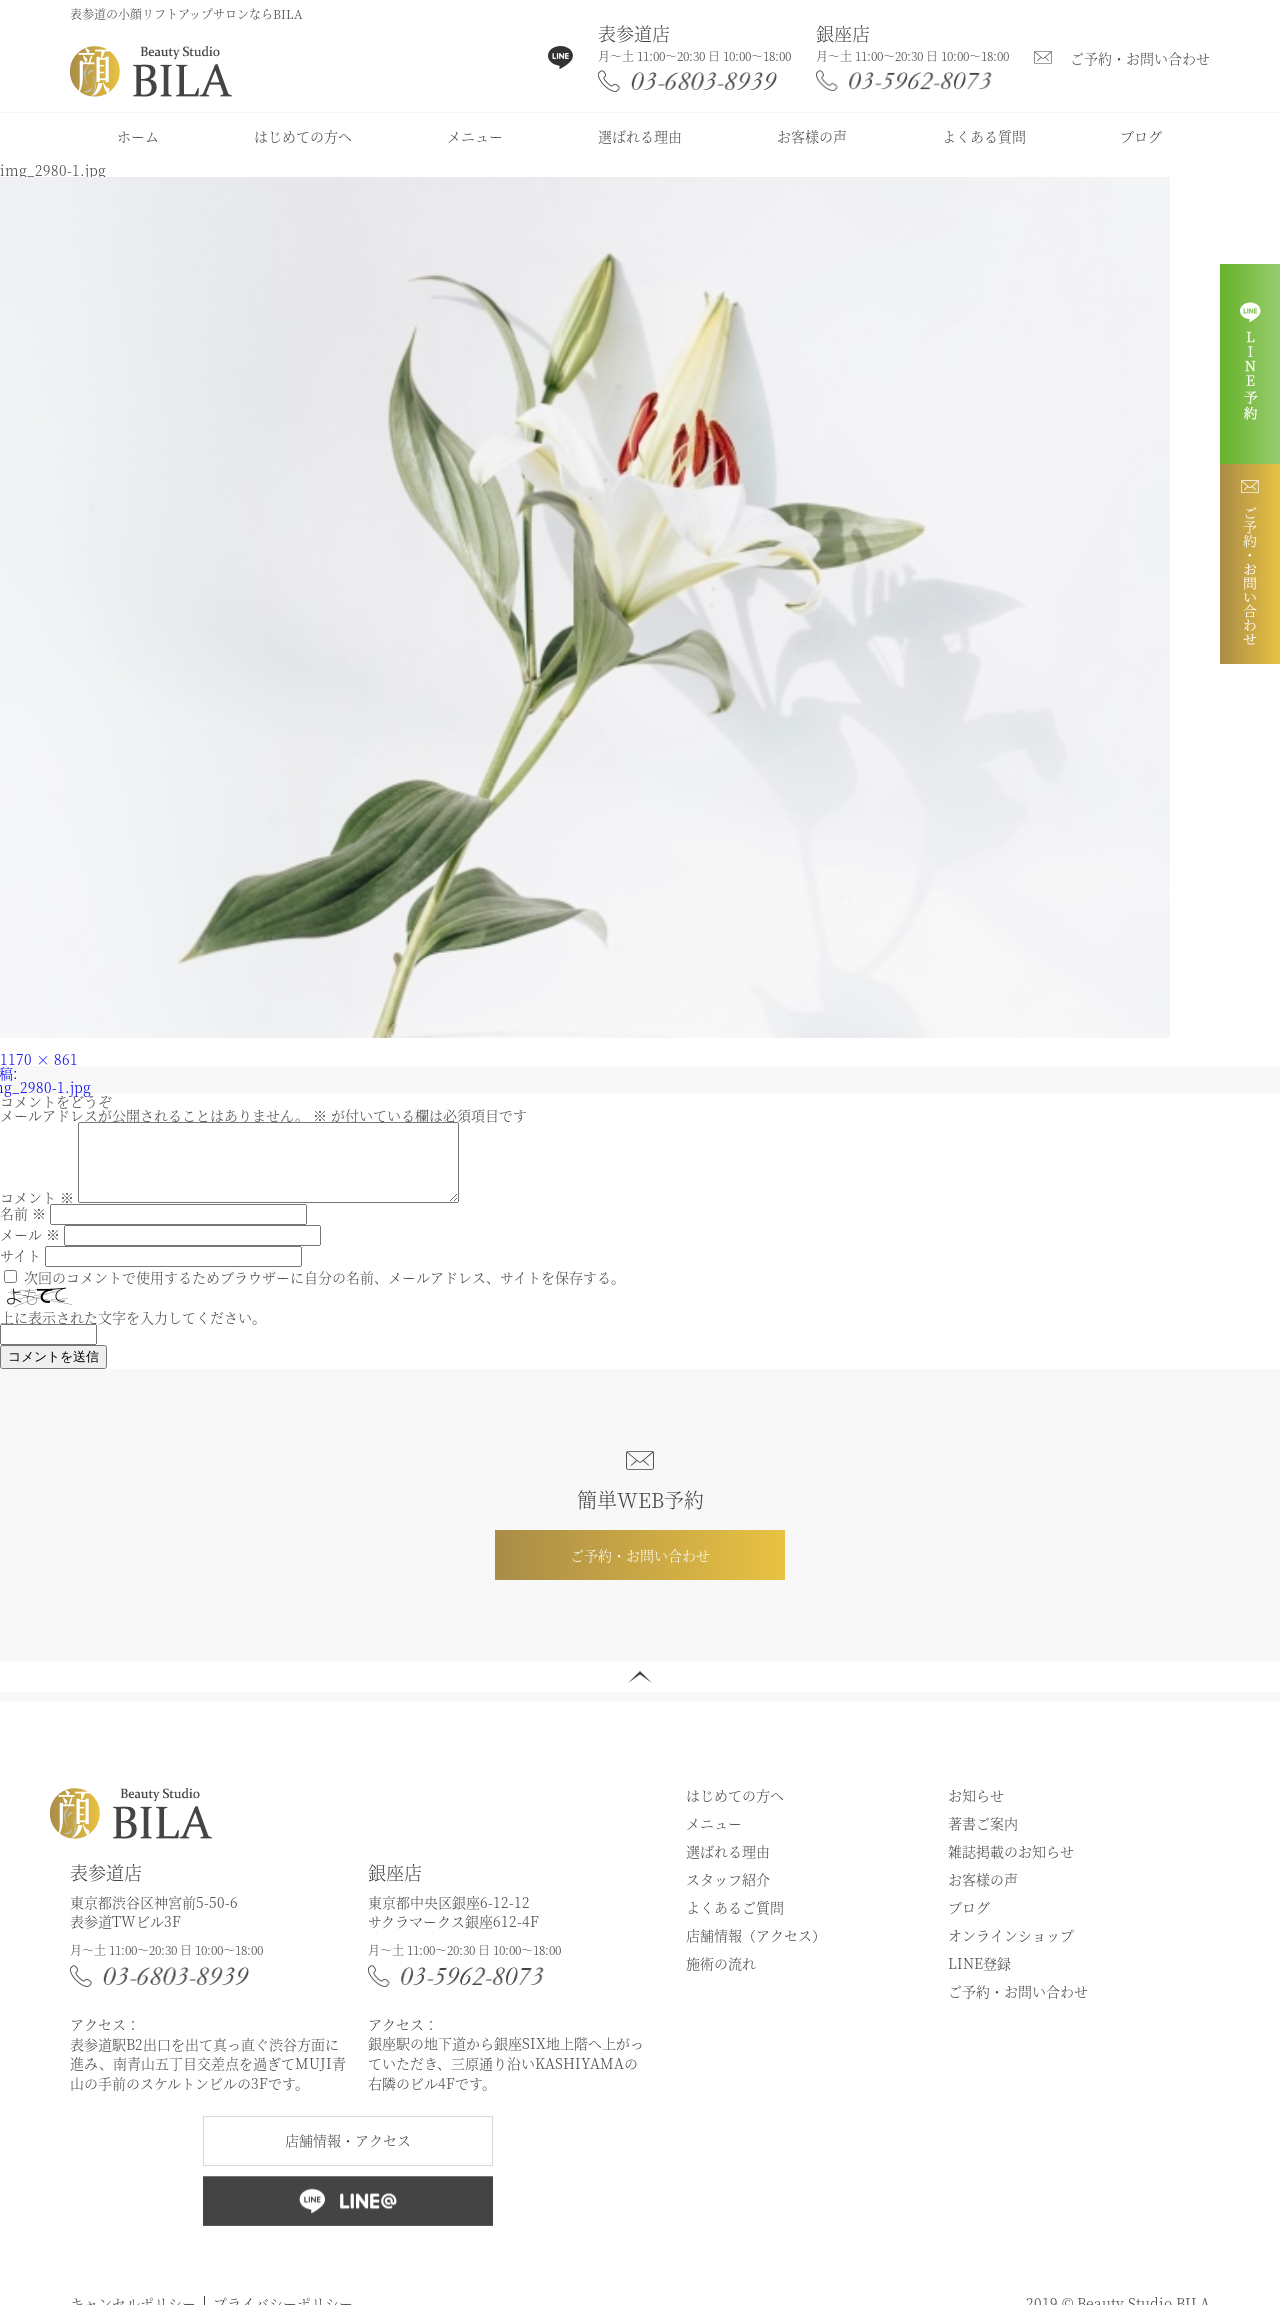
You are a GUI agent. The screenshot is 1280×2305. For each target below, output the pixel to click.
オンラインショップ (1011, 1950)
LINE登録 (979, 1978)
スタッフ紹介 (728, 1894)
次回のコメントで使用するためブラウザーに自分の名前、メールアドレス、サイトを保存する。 (324, 1292)
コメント (37, 1212)
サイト (20, 1270)
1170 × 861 (39, 1059)
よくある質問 (984, 136)
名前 (23, 1228)
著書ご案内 (983, 1838)
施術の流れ (721, 1978)
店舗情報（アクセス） (756, 1950)
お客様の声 (812, 136)
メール (30, 1249)
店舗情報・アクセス (348, 2155)
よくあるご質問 (735, 1922)
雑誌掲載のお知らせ (1011, 1866)
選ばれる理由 (640, 136)
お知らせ (976, 1810)
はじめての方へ (303, 136)
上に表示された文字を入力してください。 (133, 1332)
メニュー (475, 136)
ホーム (138, 136)
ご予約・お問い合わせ (1140, 58)
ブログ (1141, 136)
